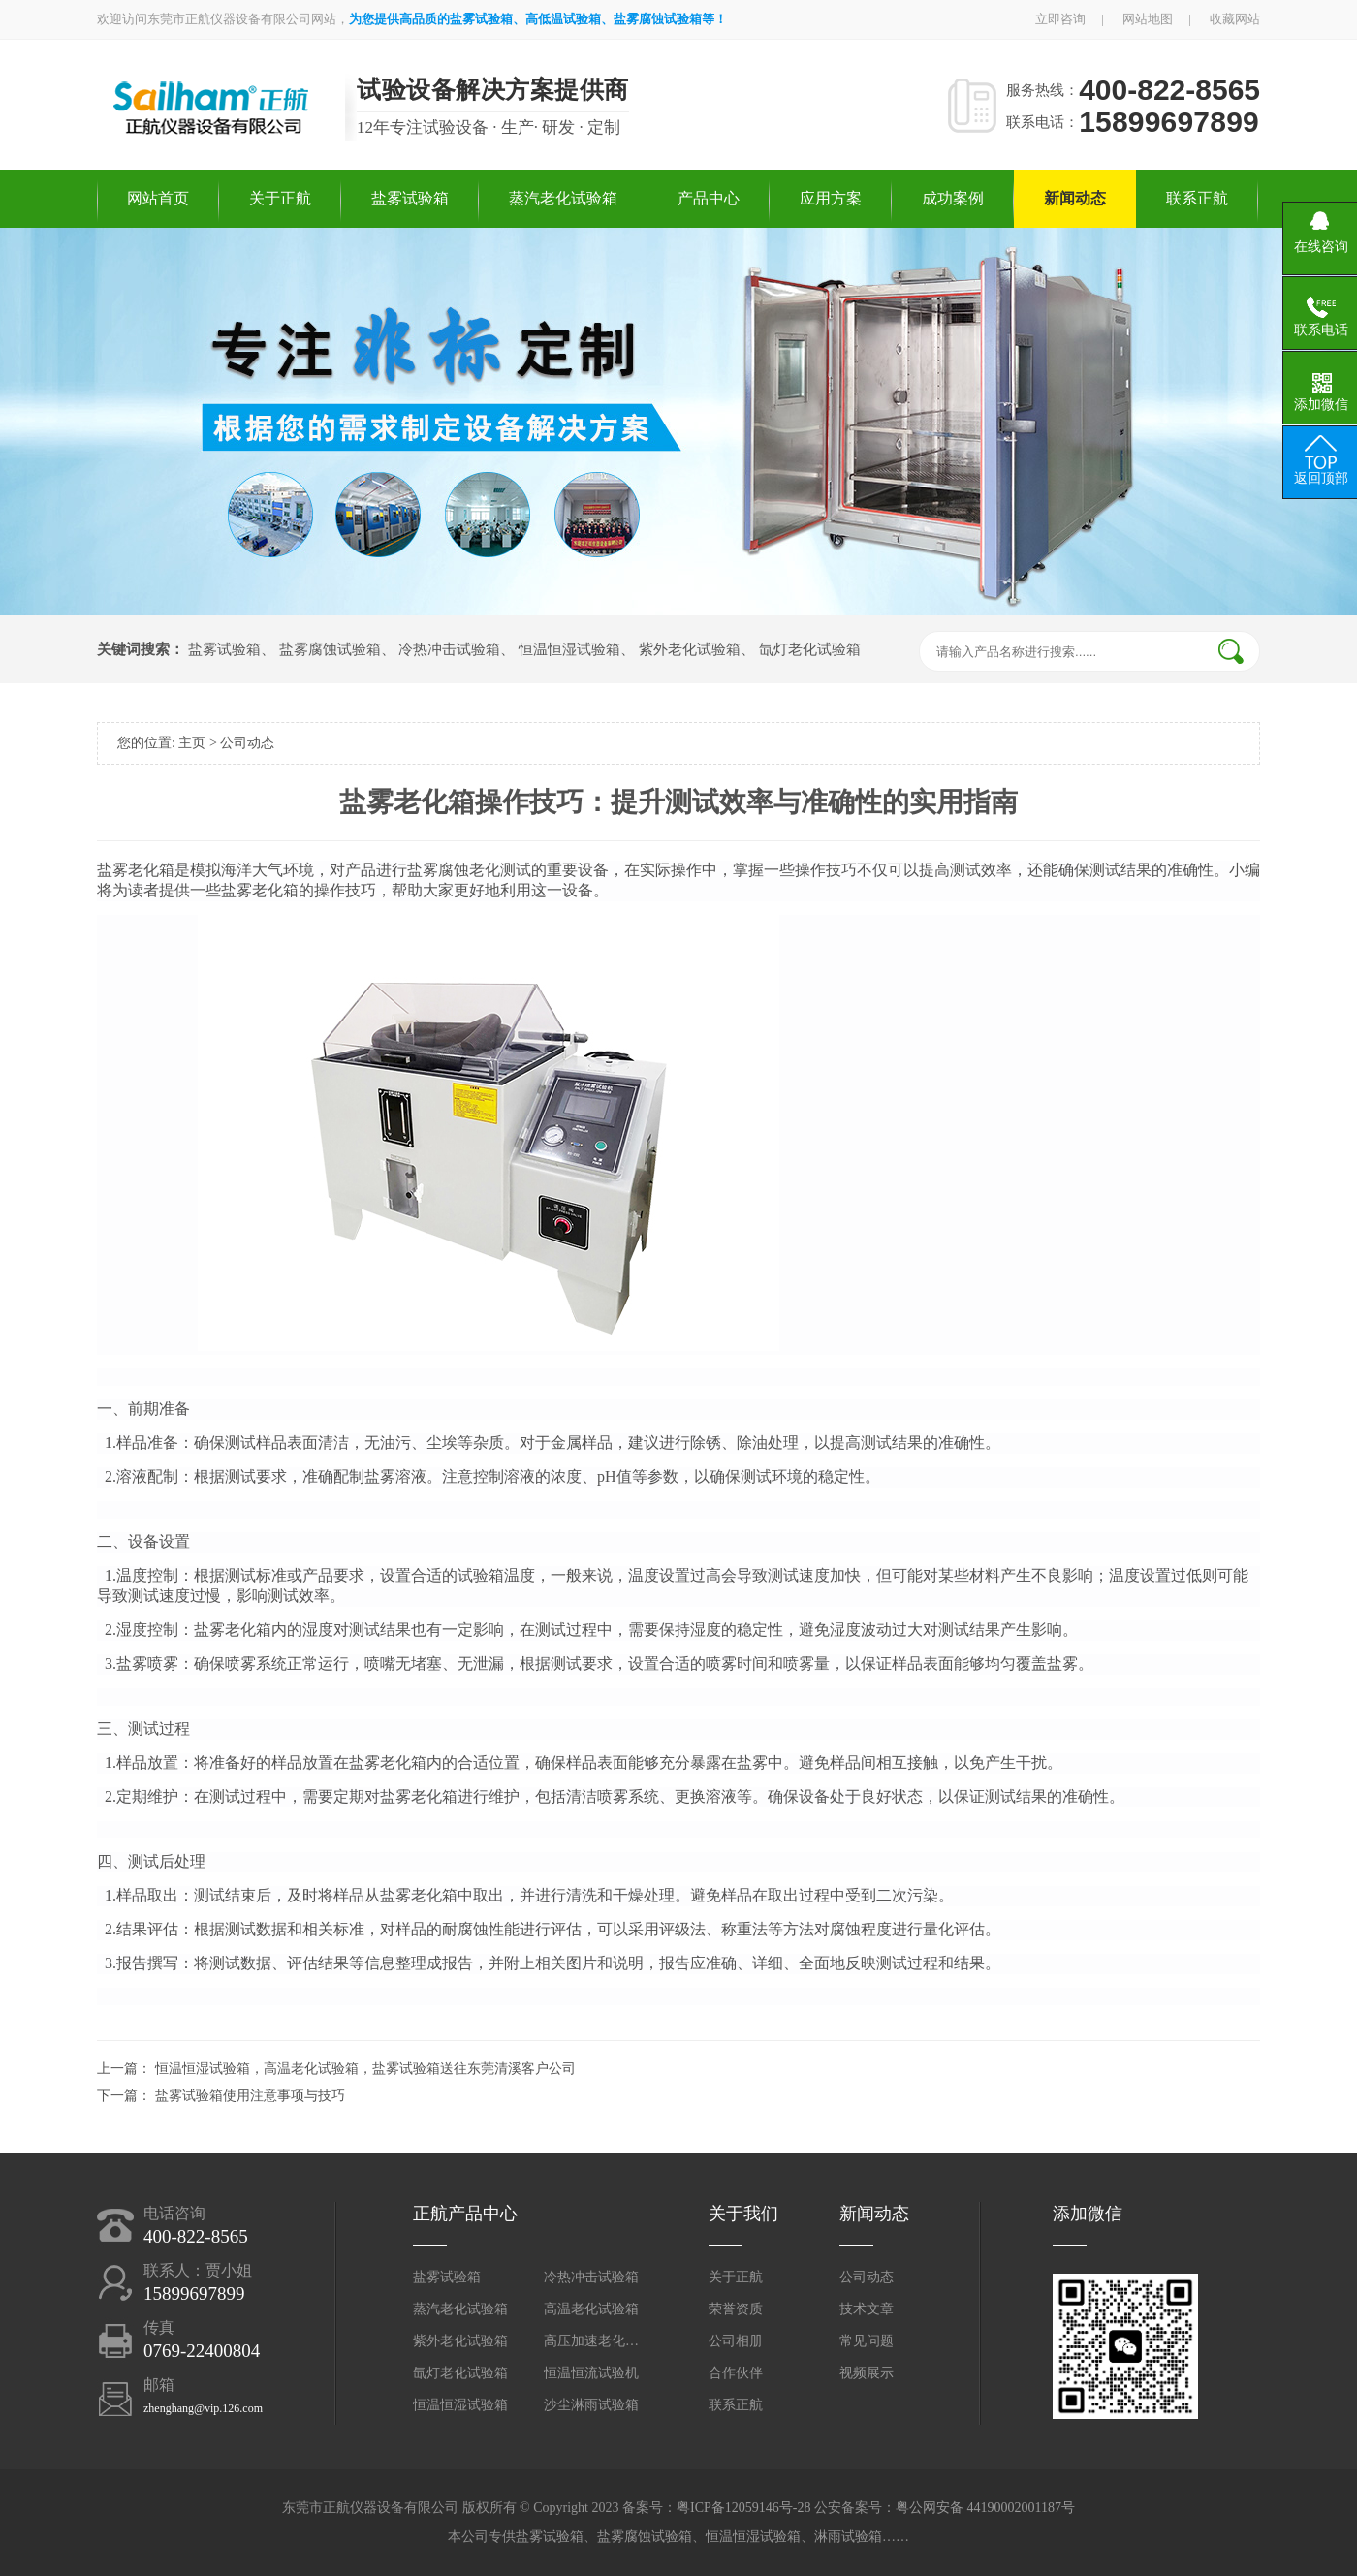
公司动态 (247, 743)
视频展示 (866, 2373)
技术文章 (866, 2309)
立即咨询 (1060, 19)
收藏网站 (1235, 19)
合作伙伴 (736, 2373)
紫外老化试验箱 (690, 649)
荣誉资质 (736, 2309)
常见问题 (866, 2341)
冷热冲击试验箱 (449, 649)
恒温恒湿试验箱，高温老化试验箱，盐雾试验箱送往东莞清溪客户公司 (365, 2068)
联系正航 (1197, 198)
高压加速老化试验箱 (592, 2341)
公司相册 (736, 2341)
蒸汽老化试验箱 (563, 198)
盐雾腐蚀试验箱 (330, 649)
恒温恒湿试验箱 (569, 649)
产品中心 (709, 198)
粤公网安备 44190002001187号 (985, 2507)
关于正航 (280, 198)
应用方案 (831, 198)
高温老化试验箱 (591, 2309)
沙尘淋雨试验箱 (591, 2405)
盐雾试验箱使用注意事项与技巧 (250, 2096)
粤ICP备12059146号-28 (743, 2507)
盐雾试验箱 (410, 198)
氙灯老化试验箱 (810, 649)
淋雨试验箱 (848, 2536)
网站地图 (1147, 19)
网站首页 (158, 198)
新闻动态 (1075, 198)
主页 (191, 743)
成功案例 (953, 198)
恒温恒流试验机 (591, 2373)
